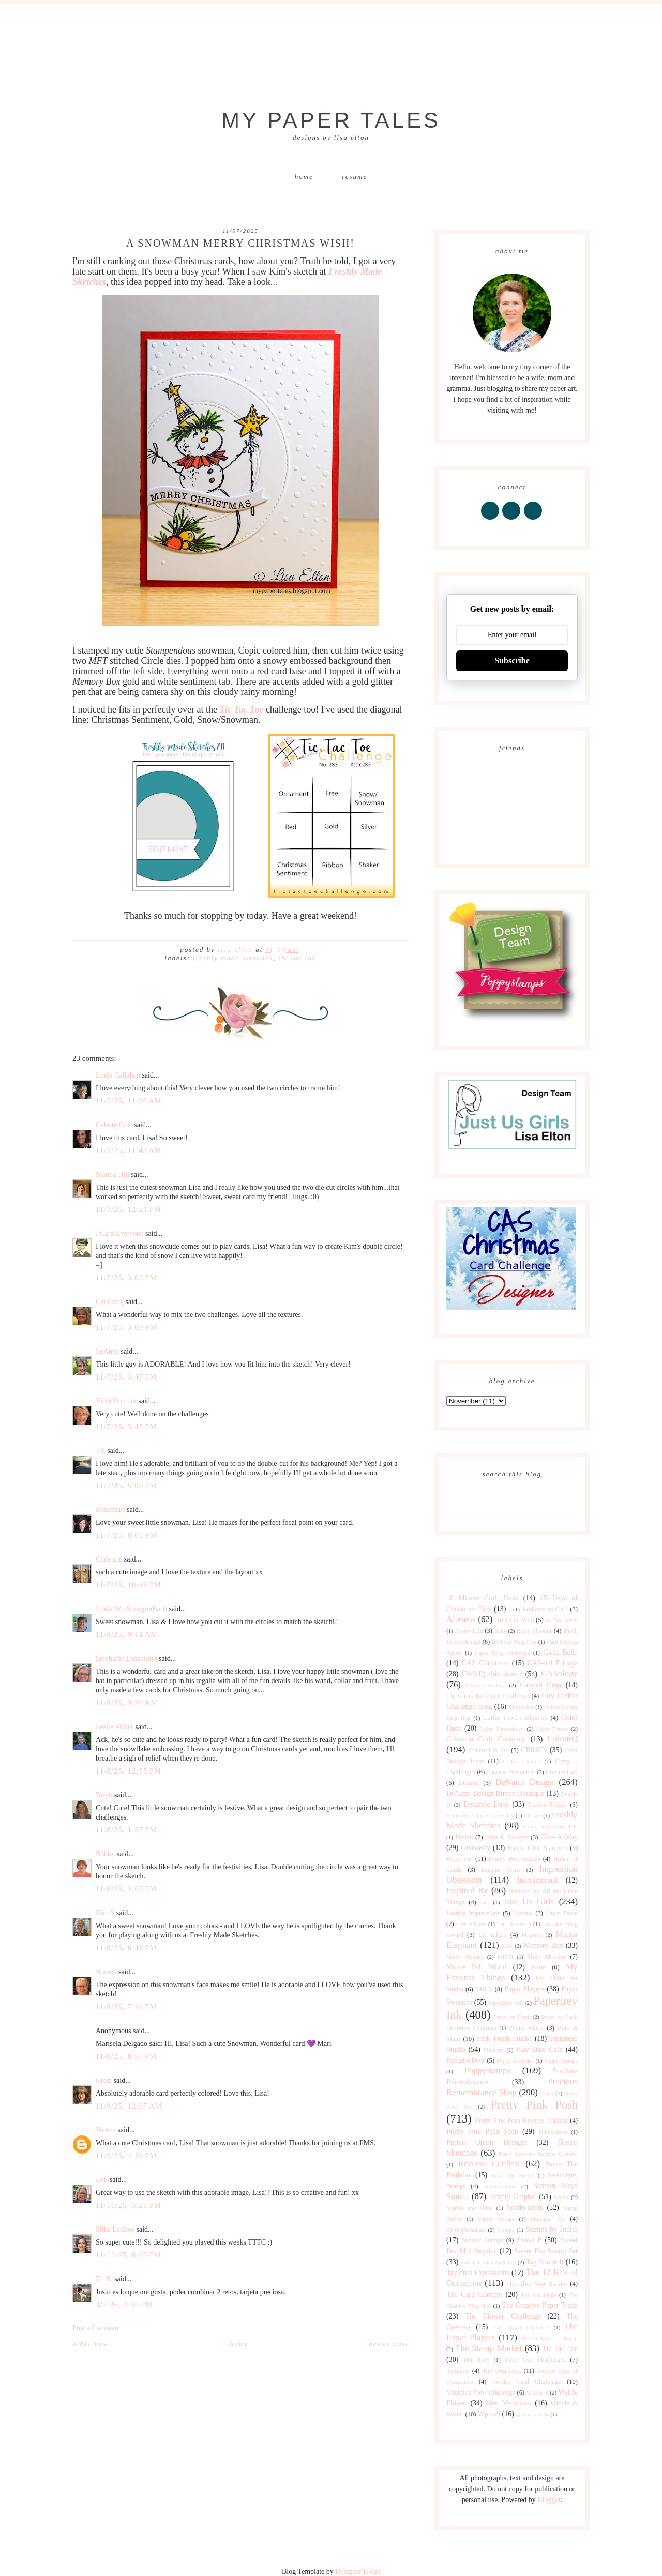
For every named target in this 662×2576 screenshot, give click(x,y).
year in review (532, 2414)
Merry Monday (465, 1956)
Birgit (104, 1795)
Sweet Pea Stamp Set (546, 2251)
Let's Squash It (513, 1924)
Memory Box (543, 1945)
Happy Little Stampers (537, 1848)
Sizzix (561, 2197)
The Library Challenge (521, 2327)
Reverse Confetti (489, 2164)
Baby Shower (534, 1630)
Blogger (548, 2500)
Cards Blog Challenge (502, 1652)
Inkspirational (537, 1880)
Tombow (458, 2370)
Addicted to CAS (545, 1609)
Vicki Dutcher (116, 1401)
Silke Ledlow (115, 2229)
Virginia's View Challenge (480, 2392)
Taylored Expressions (477, 2273)
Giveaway (475, 1848)
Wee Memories (508, 2403)
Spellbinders (525, 2207)
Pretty (547, 2093)
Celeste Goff (114, 1125)
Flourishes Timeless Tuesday (480, 1815)
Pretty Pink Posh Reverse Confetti (521, 2120)
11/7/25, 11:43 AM (129, 1151)
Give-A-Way (559, 1837)
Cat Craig (110, 1302)
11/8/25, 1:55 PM (126, 1830)
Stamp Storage (496, 2219)
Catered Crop (540, 1685)
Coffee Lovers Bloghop (515, 1717)
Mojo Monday (546, 1956)
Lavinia (523, 1913)
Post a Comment (96, 2328)
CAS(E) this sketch (491, 1674)
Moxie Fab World (476, 1967)
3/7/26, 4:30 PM (124, 2305)
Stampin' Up (548, 2218)
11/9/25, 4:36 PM (126, 2156)
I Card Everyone (120, 1233)
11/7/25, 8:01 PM (126, 1535)
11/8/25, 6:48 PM (126, 1948)
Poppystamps (487, 2070)
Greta (104, 2080)
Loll (102, 2180)
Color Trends (552, 1728)
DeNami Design (524, 1782)
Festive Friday (547, 1804)
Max (507, 1946)
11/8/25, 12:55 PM (128, 1771)
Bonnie (106, 1972)
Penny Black (526, 2028)
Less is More (471, 1924)
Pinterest (494, 2050)
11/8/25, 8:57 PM (126, 2056)
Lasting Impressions (473, 1913)
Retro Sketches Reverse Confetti (538, 2153)
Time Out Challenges (535, 2359)
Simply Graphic (512, 2197)
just (484, 1902)
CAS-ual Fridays (553, 1663)
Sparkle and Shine (469, 2208)
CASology (559, 1673)
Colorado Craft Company (486, 1739)
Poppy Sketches (515, 2060)
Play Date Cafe (539, 2049)
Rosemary (110, 1509)
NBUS (484, 1989)
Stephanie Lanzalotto (126, 1658)
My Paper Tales (331, 120)
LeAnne (107, 1351)
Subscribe (512, 660)
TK (101, 1450)
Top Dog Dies (502, 2370)
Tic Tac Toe (297, 958)
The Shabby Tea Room (549, 2338)
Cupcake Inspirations (511, 1772)
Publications (552, 2132)
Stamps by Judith (552, 2229)
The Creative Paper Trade (540, 2305)
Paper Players (524, 1989)
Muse (538, 1967)
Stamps (505, 2229)
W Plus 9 (537, 2392)
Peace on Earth (512, 2016)
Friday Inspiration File (550, 1826)
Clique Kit (521, 1707)
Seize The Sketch (512, 2175)
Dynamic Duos (486, 1804)
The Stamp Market (488, 2348)
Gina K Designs (506, 1837)
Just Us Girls (529, 1901)
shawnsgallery (500, 2186)
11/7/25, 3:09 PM (126, 1327)
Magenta (532, 1935)
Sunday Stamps (482, 2240)
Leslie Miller (114, 1727)
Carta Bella (560, 1652)
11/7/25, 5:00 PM (126, 1486)
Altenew (461, 1619)
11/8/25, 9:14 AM (127, 1635)
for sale (532, 1815)
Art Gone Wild (514, 1620)
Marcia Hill (112, 1174)
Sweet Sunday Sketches (488, 2262)
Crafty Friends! (521, 1761)
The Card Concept (474, 2294)
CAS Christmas (485, 1663)
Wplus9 (489, 2414)
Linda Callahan (118, 1075)
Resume (354, 176)
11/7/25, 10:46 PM (128, 1585)
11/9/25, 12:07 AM (129, 2106)
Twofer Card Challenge (526, 2381)
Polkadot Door (465, 2060)
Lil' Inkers (492, 1934)
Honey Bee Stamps (514, 1858)
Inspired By (467, 1891)
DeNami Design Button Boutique (495, 1793)
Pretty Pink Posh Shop (482, 2131)
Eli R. (104, 2279)
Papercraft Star (505, 2002)
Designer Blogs (357, 2571)
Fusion (464, 1837)
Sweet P (529, 2240)
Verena (106, 2130)
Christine (109, 1559)
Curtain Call (562, 1772)
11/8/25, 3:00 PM (126, 1889)
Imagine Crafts (501, 1870)
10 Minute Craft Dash (482, 1598)
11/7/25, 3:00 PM (126, 1278)
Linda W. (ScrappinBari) (131, 1609)
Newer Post (389, 2343)
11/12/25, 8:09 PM (128, 2255)
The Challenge (538, 2295)
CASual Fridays (485, 1685)
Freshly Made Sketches (233, 958)
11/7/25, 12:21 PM (128, 1210)
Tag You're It (545, 2262)
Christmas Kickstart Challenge (487, 1696)
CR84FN (534, 1750)
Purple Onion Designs (486, 2142)
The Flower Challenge (502, 2316)
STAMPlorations (466, 2229)
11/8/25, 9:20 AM (127, 1703)
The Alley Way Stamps (537, 2283)
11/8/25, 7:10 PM (126, 2007)
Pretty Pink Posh (534, 2104)
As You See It (561, 1620)
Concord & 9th (488, 1750)
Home (304, 176)
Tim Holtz (476, 2360)
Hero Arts (459, 1858)
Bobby (105, 1854)
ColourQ (562, 1739)
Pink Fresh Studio (504, 2038)
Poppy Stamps (561, 2060)
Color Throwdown (502, 1728)
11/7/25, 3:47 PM (126, 1377)
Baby (500, 1631)
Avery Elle (469, 1630)
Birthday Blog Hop (514, 1642)
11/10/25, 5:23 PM (128, 2205)
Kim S (105, 1913)
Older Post (91, 2343)
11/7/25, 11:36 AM (129, 1101)
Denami (468, 1782)
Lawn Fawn (562, 1913)
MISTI (505, 1956)
